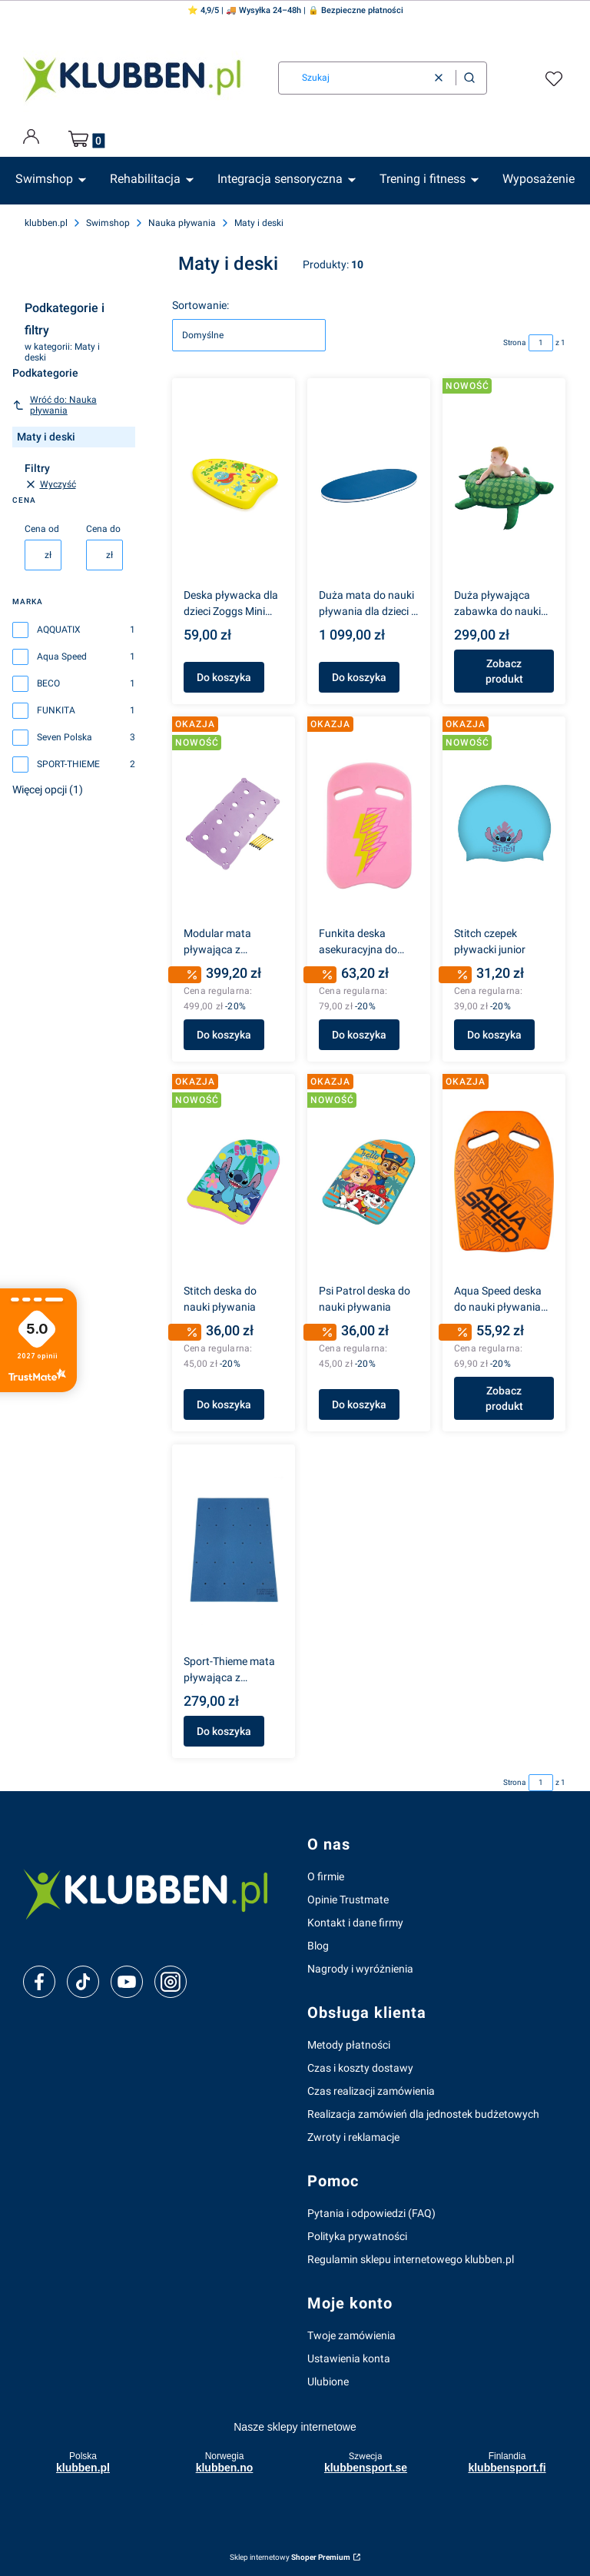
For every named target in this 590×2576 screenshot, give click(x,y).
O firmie (325, 1876)
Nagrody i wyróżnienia (360, 1969)
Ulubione (328, 2381)
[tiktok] (83, 1981)
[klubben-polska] (153, 1892)
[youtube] (126, 1982)
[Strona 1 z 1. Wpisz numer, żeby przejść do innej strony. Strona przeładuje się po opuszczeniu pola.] (541, 342)
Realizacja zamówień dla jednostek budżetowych (423, 2114)
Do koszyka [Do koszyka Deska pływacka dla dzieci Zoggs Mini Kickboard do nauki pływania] (224, 677)
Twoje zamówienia (351, 2335)
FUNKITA (56, 710)
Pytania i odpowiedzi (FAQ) (371, 2213)
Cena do (103, 529)
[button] (469, 78)
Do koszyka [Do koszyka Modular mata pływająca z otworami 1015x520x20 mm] (224, 1035)
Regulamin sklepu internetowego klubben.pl (410, 2259)
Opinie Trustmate (348, 1899)
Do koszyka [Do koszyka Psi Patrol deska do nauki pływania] (359, 1405)
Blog (318, 1945)
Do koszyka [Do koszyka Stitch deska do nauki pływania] (224, 1405)
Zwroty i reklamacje (353, 2137)
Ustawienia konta (348, 2358)
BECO (48, 683)
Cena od (42, 529)
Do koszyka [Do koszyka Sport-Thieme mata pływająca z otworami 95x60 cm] (224, 1731)
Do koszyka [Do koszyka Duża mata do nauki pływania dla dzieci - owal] (359, 677)
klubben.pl (46, 223)
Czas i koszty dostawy (360, 2068)
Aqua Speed (62, 656)
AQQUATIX (59, 629)
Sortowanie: (200, 305)
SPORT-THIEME (68, 764)
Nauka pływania (182, 223)
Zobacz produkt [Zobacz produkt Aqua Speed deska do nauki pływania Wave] (504, 1399)
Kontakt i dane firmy (355, 1922)
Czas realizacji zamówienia (371, 2091)
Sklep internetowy (290, 2557)
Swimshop (108, 223)
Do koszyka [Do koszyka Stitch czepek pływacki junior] (494, 1035)
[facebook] (39, 1981)
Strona (514, 342)
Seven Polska (64, 737)
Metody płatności (348, 2045)
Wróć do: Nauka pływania (54, 405)
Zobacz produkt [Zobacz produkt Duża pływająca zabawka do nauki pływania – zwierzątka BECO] (504, 671)
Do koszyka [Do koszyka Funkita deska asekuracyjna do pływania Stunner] (359, 1035)
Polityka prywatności (357, 2236)
